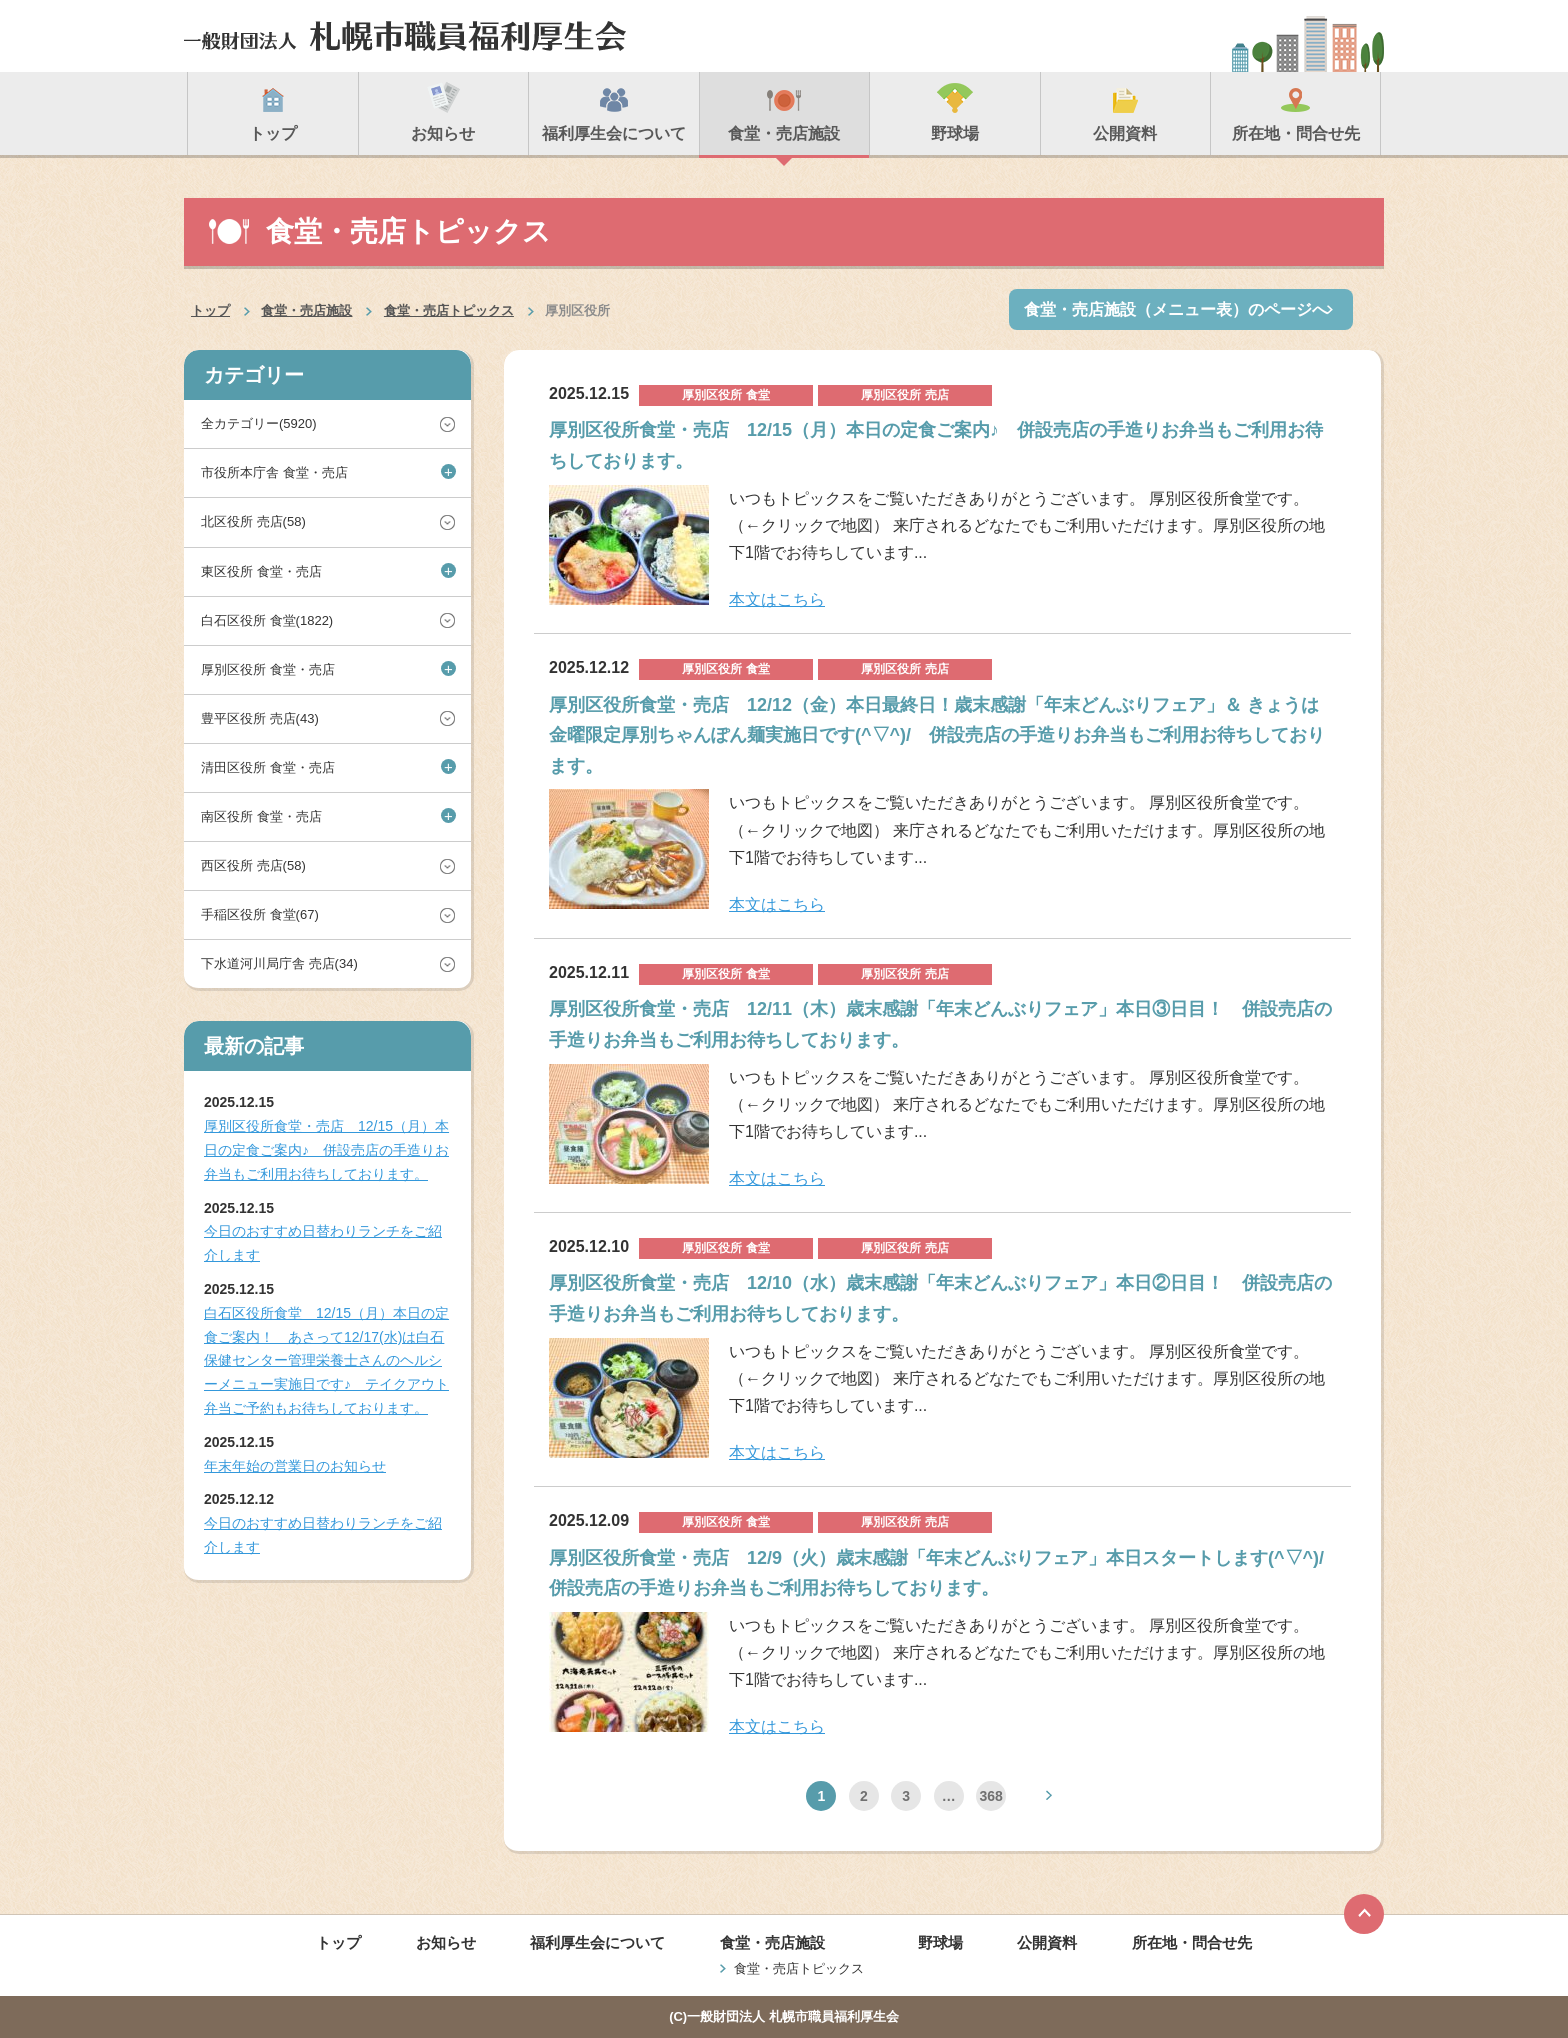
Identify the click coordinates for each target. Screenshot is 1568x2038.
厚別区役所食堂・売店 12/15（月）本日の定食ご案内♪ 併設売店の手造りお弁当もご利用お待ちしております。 (326, 1150)
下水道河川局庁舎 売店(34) (279, 963)
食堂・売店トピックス (449, 310)
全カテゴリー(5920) (259, 423)
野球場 (940, 1942)
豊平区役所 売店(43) (260, 718)
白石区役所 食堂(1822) (267, 620)
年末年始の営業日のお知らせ (295, 1466)
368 (990, 1796)
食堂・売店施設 (306, 310)
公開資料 (1047, 1942)
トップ (210, 310)
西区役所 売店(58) (253, 865)
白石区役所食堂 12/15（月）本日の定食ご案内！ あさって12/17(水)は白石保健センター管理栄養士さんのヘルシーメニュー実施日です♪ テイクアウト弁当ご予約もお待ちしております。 (326, 1360)
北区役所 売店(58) (253, 521)
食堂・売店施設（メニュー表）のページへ (1176, 309)
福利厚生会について (597, 1942)
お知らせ (446, 1942)
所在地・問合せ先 (1192, 1942)
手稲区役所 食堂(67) (260, 914)
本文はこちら (777, 599)
